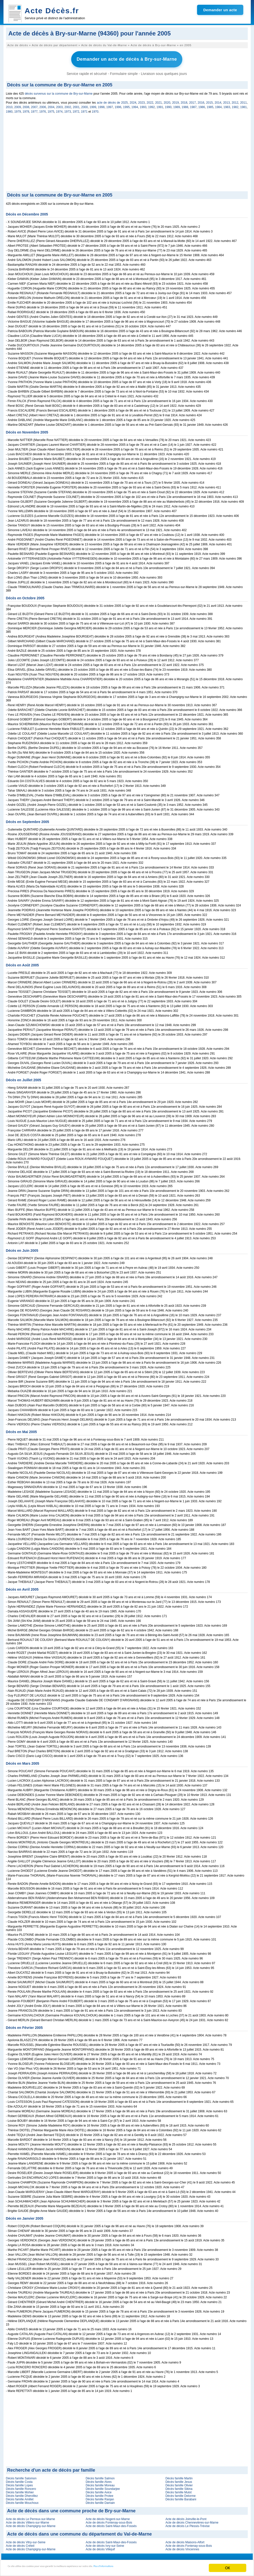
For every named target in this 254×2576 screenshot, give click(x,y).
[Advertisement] (127, 151)
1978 (25, 109)
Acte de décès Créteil (20, 2543)
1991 (160, 104)
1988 (185, 104)
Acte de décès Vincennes (182, 2547)
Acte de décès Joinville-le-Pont (185, 2516)
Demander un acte (220, 10)
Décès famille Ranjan (100, 2497)
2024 (133, 100)
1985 (210, 104)
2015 (209, 100)
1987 (193, 104)
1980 (9, 109)
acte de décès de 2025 (112, 100)
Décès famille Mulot (178, 2490)
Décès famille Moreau (100, 2483)
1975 (50, 109)
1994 (134, 104)
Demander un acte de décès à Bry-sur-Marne (127, 58)
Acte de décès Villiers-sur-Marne (27, 2520)
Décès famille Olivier (179, 2483)
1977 (34, 109)
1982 (235, 104)
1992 (151, 104)
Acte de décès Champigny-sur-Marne (31, 2523)
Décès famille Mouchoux (22, 2500)
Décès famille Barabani (180, 2497)
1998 (101, 104)
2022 (150, 100)
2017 (192, 100)
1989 (176, 104)
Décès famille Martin (179, 2476)
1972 (76, 109)
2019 (175, 100)
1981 (243, 104)
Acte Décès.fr (52, 10)
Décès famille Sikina (178, 2486)
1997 (109, 104)
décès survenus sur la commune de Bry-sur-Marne (58, 91)
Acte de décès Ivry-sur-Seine (105, 2543)
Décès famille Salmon (100, 2476)
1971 (84, 109)
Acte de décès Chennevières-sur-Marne (191, 2520)
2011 (243, 100)
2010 (9, 104)
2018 (184, 100)
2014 (218, 100)
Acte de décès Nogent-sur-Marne (108, 2516)
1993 (143, 104)
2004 (51, 104)
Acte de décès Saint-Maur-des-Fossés (111, 2523)
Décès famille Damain (100, 2500)
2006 (42, 104)
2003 (59, 104)
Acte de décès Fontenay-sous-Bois (109, 2520)
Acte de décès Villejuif (100, 2547)
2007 (34, 104)
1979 (17, 109)
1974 (59, 109)
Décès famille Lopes (19, 2483)
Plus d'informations (167, 2568)
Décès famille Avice (99, 2490)
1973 (67, 109)
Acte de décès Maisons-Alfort (184, 2540)
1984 (218, 104)
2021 (158, 100)
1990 (168, 104)
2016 (201, 100)
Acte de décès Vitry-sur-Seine (26, 2540)
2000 (84, 104)
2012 (235, 100)
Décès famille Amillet (20, 2497)
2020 (167, 100)
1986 (201, 104)
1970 (95, 109)
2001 (76, 104)
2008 (26, 104)
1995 (126, 104)
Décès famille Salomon (21, 2476)
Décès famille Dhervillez (22, 2493)
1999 (93, 104)
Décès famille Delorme (180, 2493)
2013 (226, 100)
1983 (227, 104)
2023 (141, 100)
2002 (67, 104)
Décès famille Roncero (21, 2486)
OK (227, 2568)
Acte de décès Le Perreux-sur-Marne (30, 2516)
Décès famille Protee (99, 2493)
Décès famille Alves (99, 2479)
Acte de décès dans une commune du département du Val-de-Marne (79, 2531)
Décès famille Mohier (20, 2490)
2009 (17, 104)
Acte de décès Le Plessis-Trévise (187, 2523)
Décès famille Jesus (178, 2479)
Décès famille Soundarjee (103, 2486)
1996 (118, 104)
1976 (42, 109)
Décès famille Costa (19, 2479)
